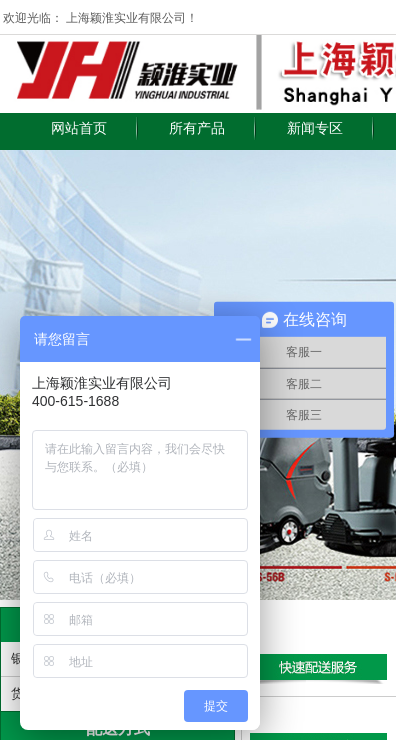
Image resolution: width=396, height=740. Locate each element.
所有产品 (197, 128)
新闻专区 (315, 128)
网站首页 (79, 128)
